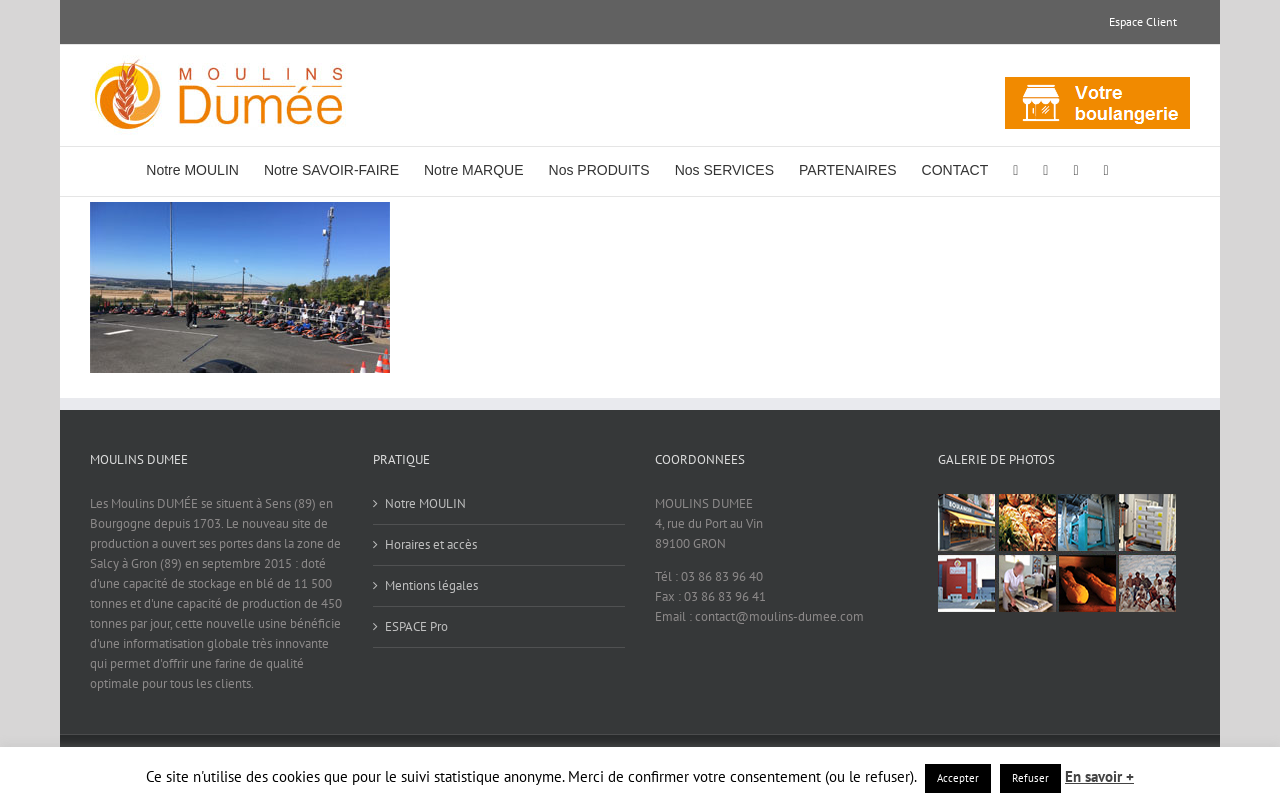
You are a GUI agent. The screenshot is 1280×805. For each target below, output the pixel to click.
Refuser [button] (1030, 778)
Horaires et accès (431, 544)
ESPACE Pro (416, 626)
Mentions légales (431, 585)
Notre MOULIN (425, 503)
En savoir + (1099, 776)
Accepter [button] (958, 778)
